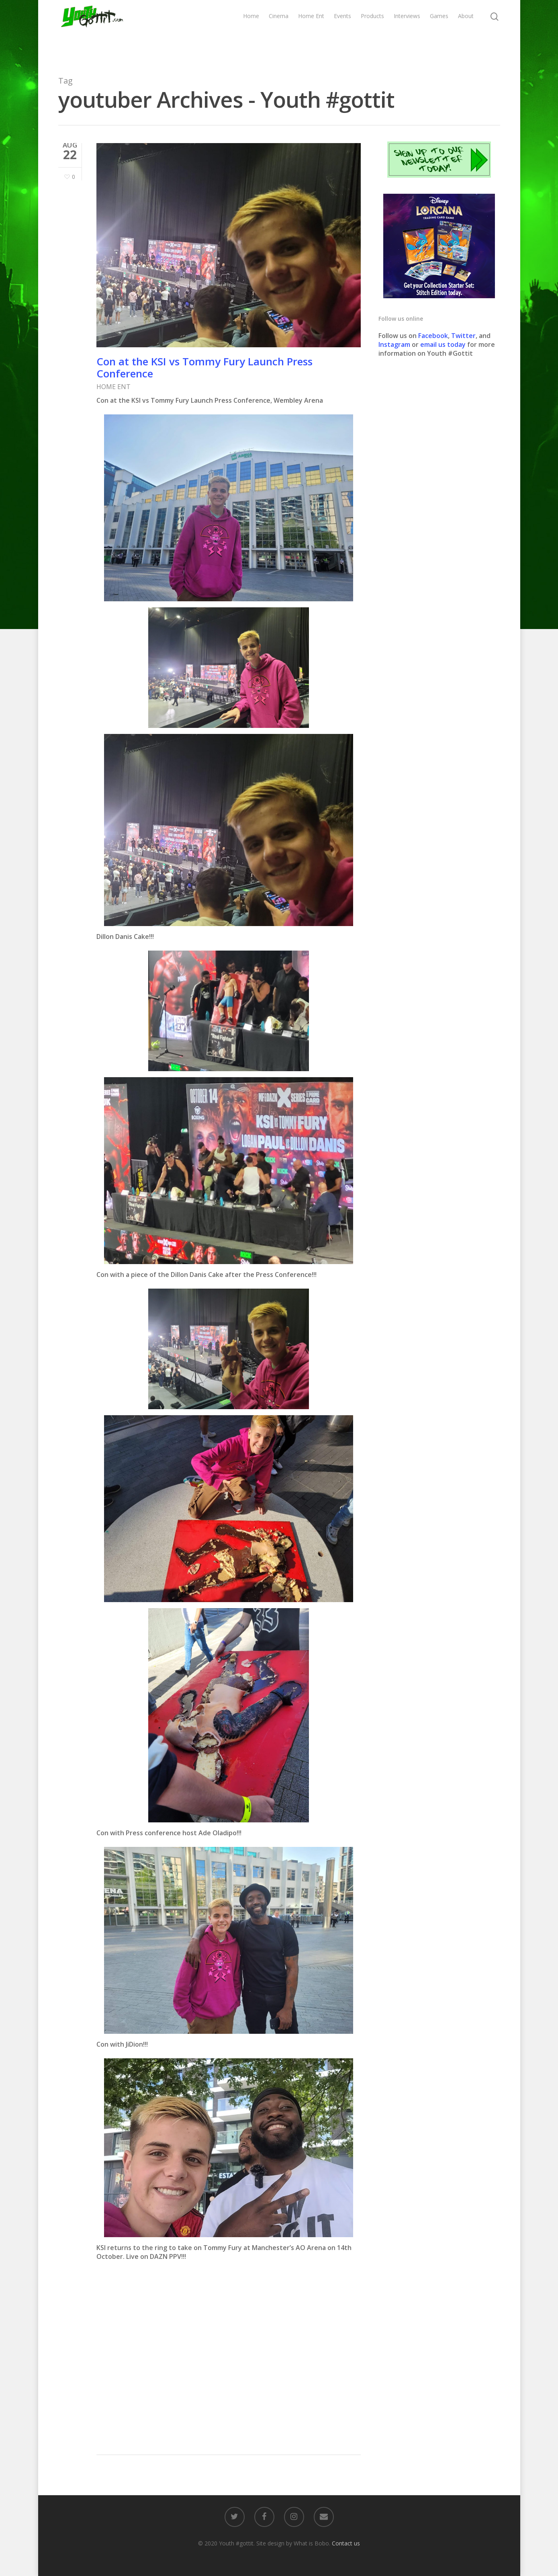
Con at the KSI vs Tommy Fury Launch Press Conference (204, 367)
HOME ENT (113, 386)
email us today (443, 344)
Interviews (407, 31)
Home (251, 31)
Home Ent (311, 31)
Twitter (463, 335)
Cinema (278, 31)
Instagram (395, 344)
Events (342, 31)
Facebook (433, 335)
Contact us (346, 2543)
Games (439, 31)
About (466, 31)
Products (372, 31)
